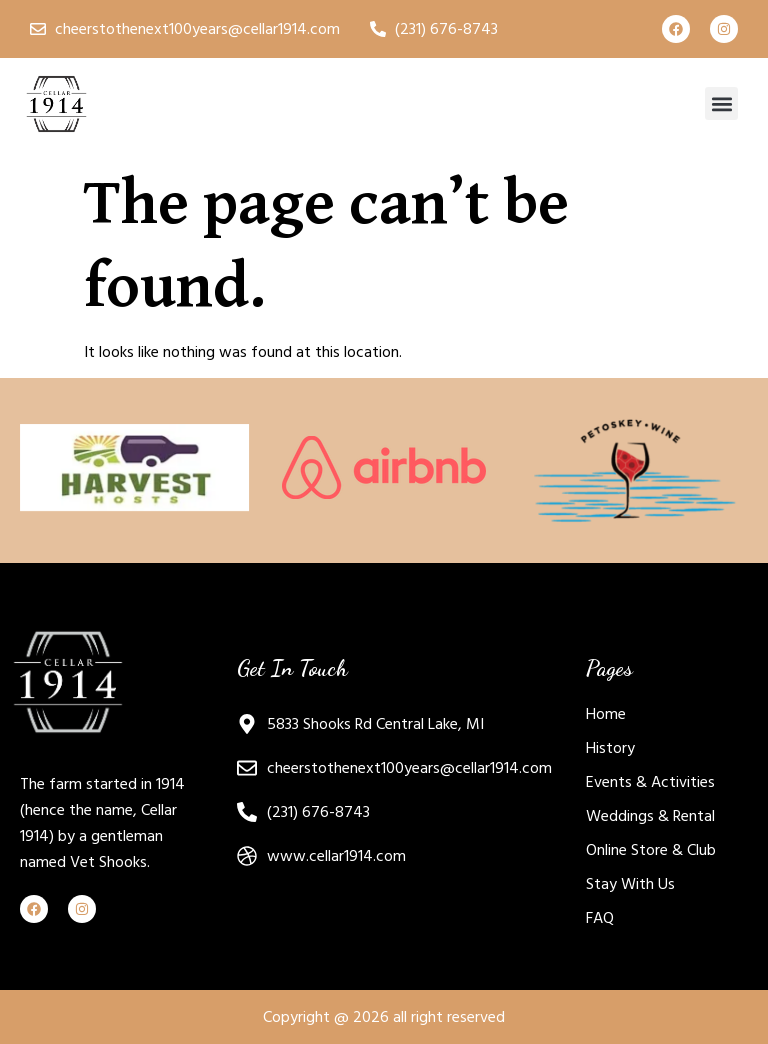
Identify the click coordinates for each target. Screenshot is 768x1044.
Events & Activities (650, 782)
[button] (721, 103)
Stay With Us (630, 884)
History (610, 748)
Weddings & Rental (650, 816)
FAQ (600, 918)
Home (606, 714)
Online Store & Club (651, 850)
